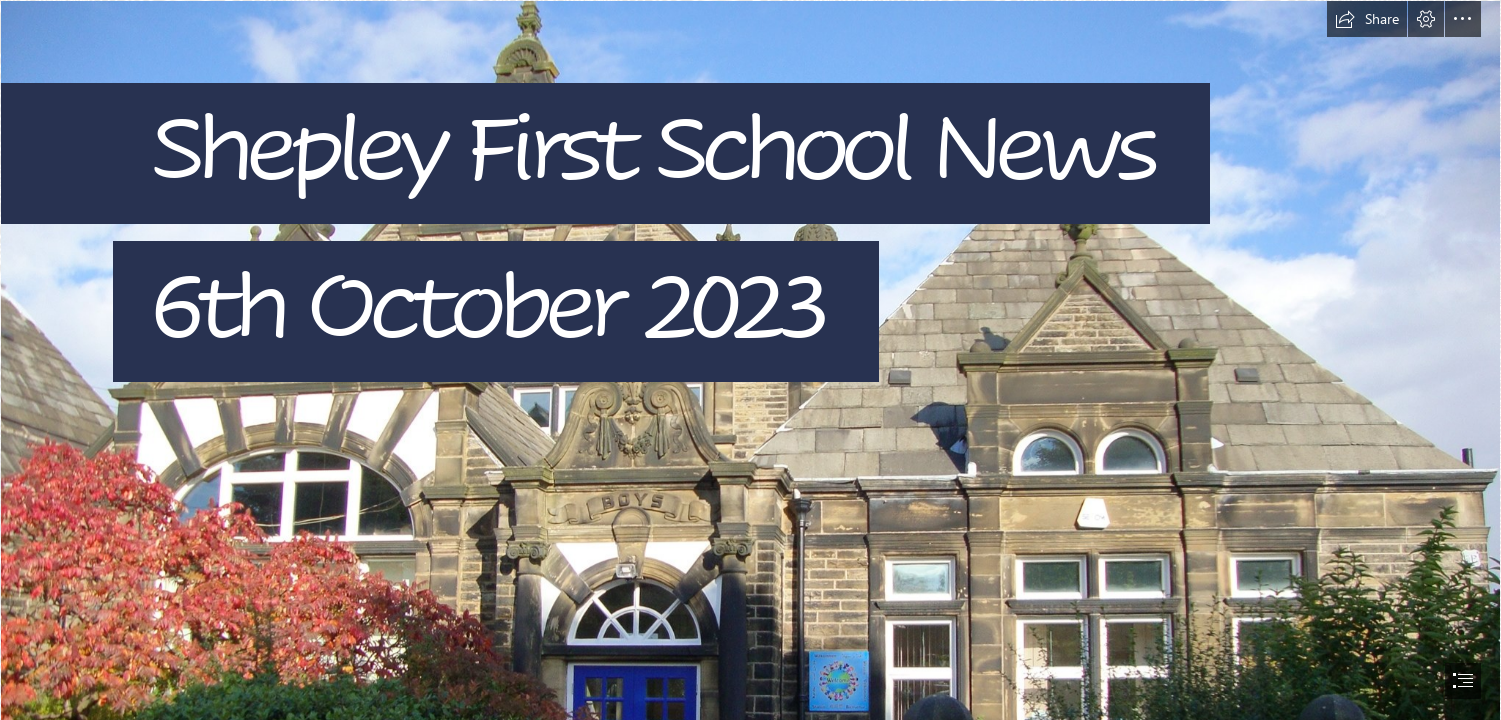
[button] (1367, 19)
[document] (750, 360)
